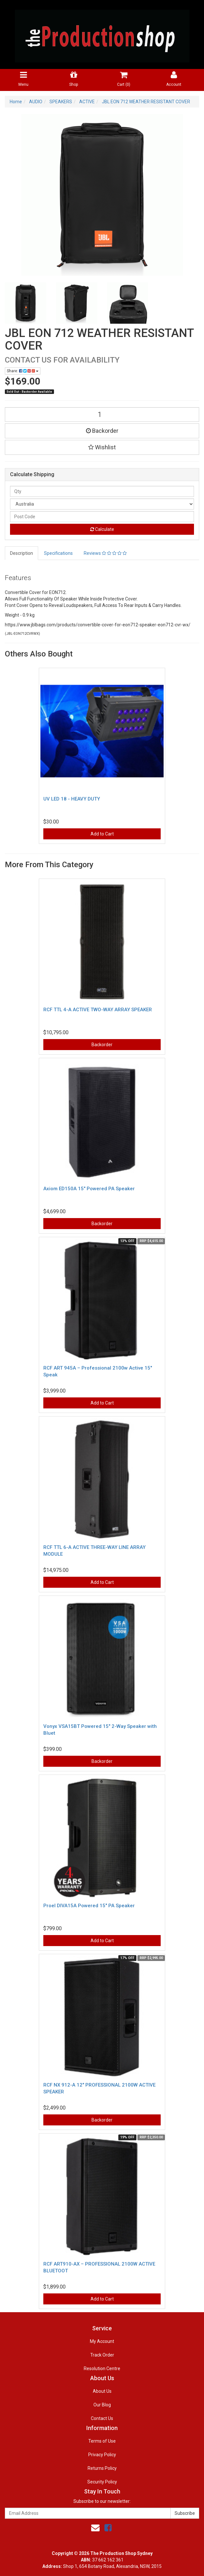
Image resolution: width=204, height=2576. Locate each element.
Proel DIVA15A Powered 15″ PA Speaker (89, 1906)
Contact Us (102, 2418)
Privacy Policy (102, 2454)
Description (21, 553)
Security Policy (102, 2481)
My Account (102, 2341)
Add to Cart (102, 833)
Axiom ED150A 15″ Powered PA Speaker (89, 1189)
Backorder (102, 430)
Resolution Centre (102, 2368)
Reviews (105, 553)
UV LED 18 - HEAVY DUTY (71, 799)
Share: (22, 371)
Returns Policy (102, 2468)
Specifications (58, 553)
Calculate (102, 529)
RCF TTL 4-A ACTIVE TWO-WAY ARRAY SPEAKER (97, 1010)
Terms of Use (102, 2441)
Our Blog (102, 2404)
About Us (102, 2391)
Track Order (102, 2355)
